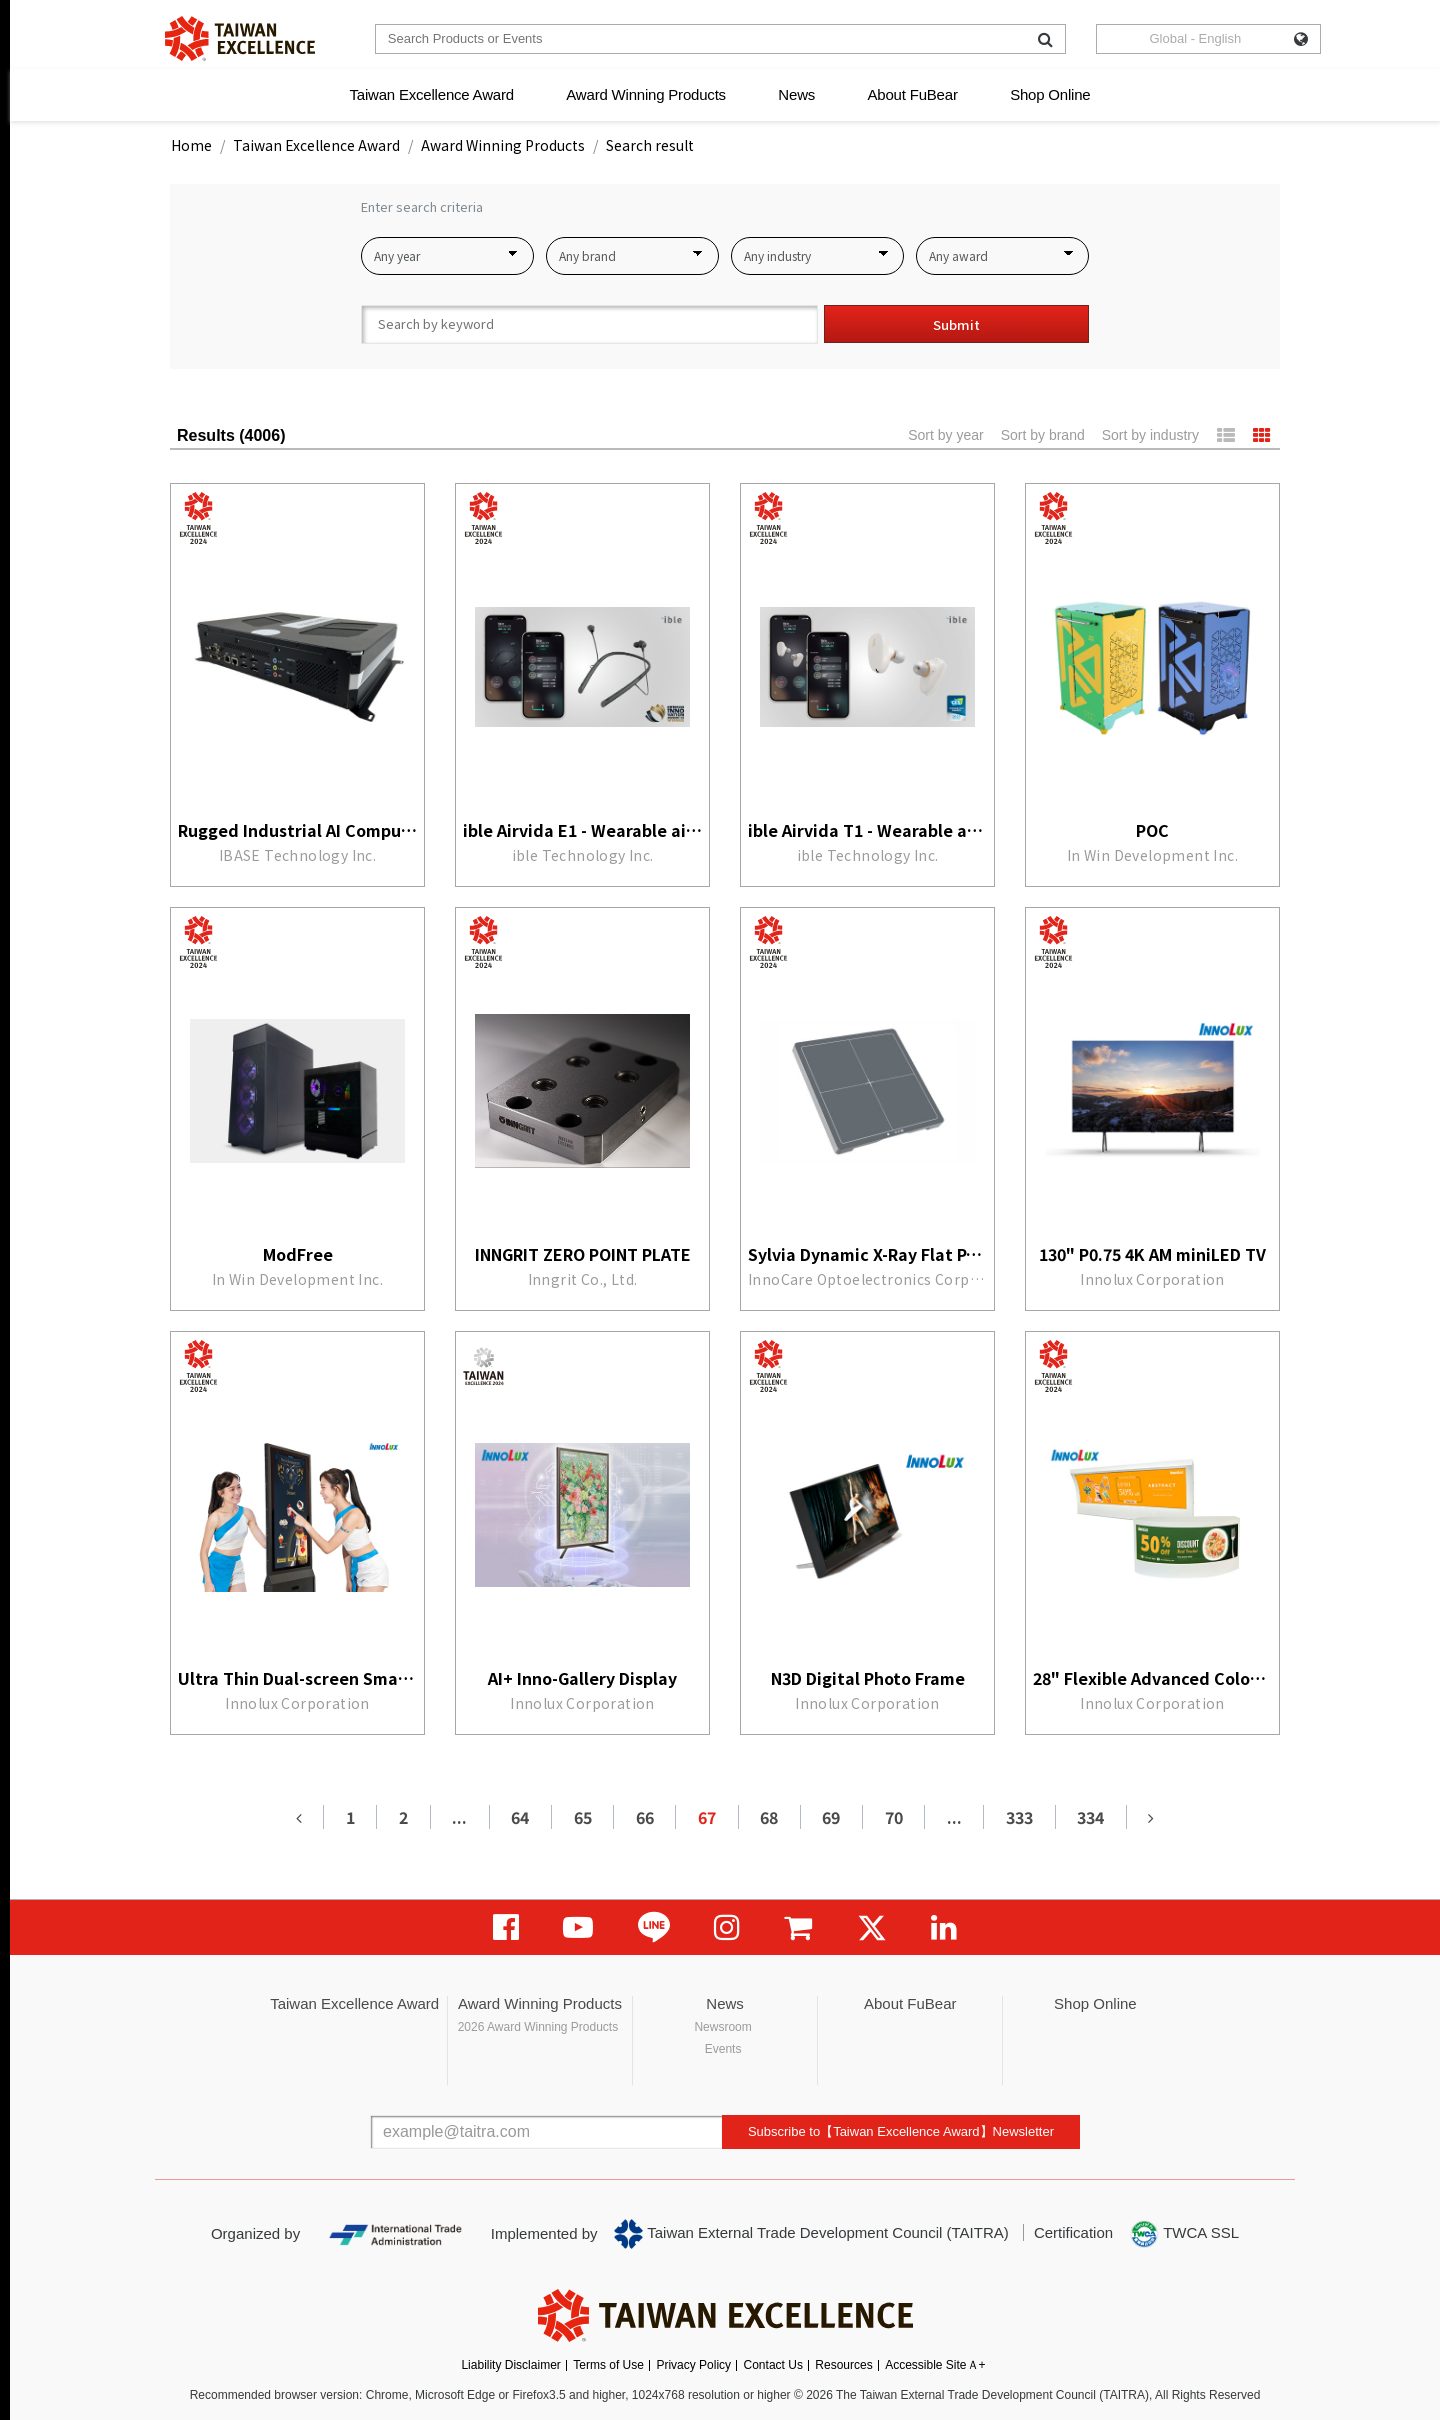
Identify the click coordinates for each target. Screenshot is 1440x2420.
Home (191, 145)
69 (831, 1817)
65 (583, 1817)
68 (769, 1817)
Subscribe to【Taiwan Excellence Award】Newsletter (901, 2131)
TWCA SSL (1184, 2234)
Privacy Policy (693, 2365)
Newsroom (722, 2027)
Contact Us (773, 2365)
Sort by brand (1043, 435)
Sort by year (945, 435)
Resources (843, 2365)
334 (1090, 1817)
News (796, 94)
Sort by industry (1150, 435)
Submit (956, 324)
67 (707, 1817)
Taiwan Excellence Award (431, 94)
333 (1019, 1817)
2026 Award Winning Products (538, 2027)
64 (520, 1817)
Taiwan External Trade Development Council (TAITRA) (811, 2234)
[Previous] (299, 1817)
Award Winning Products (646, 94)
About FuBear (913, 94)
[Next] (1151, 1817)
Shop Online (1050, 94)
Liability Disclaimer (510, 2365)
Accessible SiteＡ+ (935, 2365)
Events (723, 2049)
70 (894, 1817)
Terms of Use (608, 2365)
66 (645, 1817)
